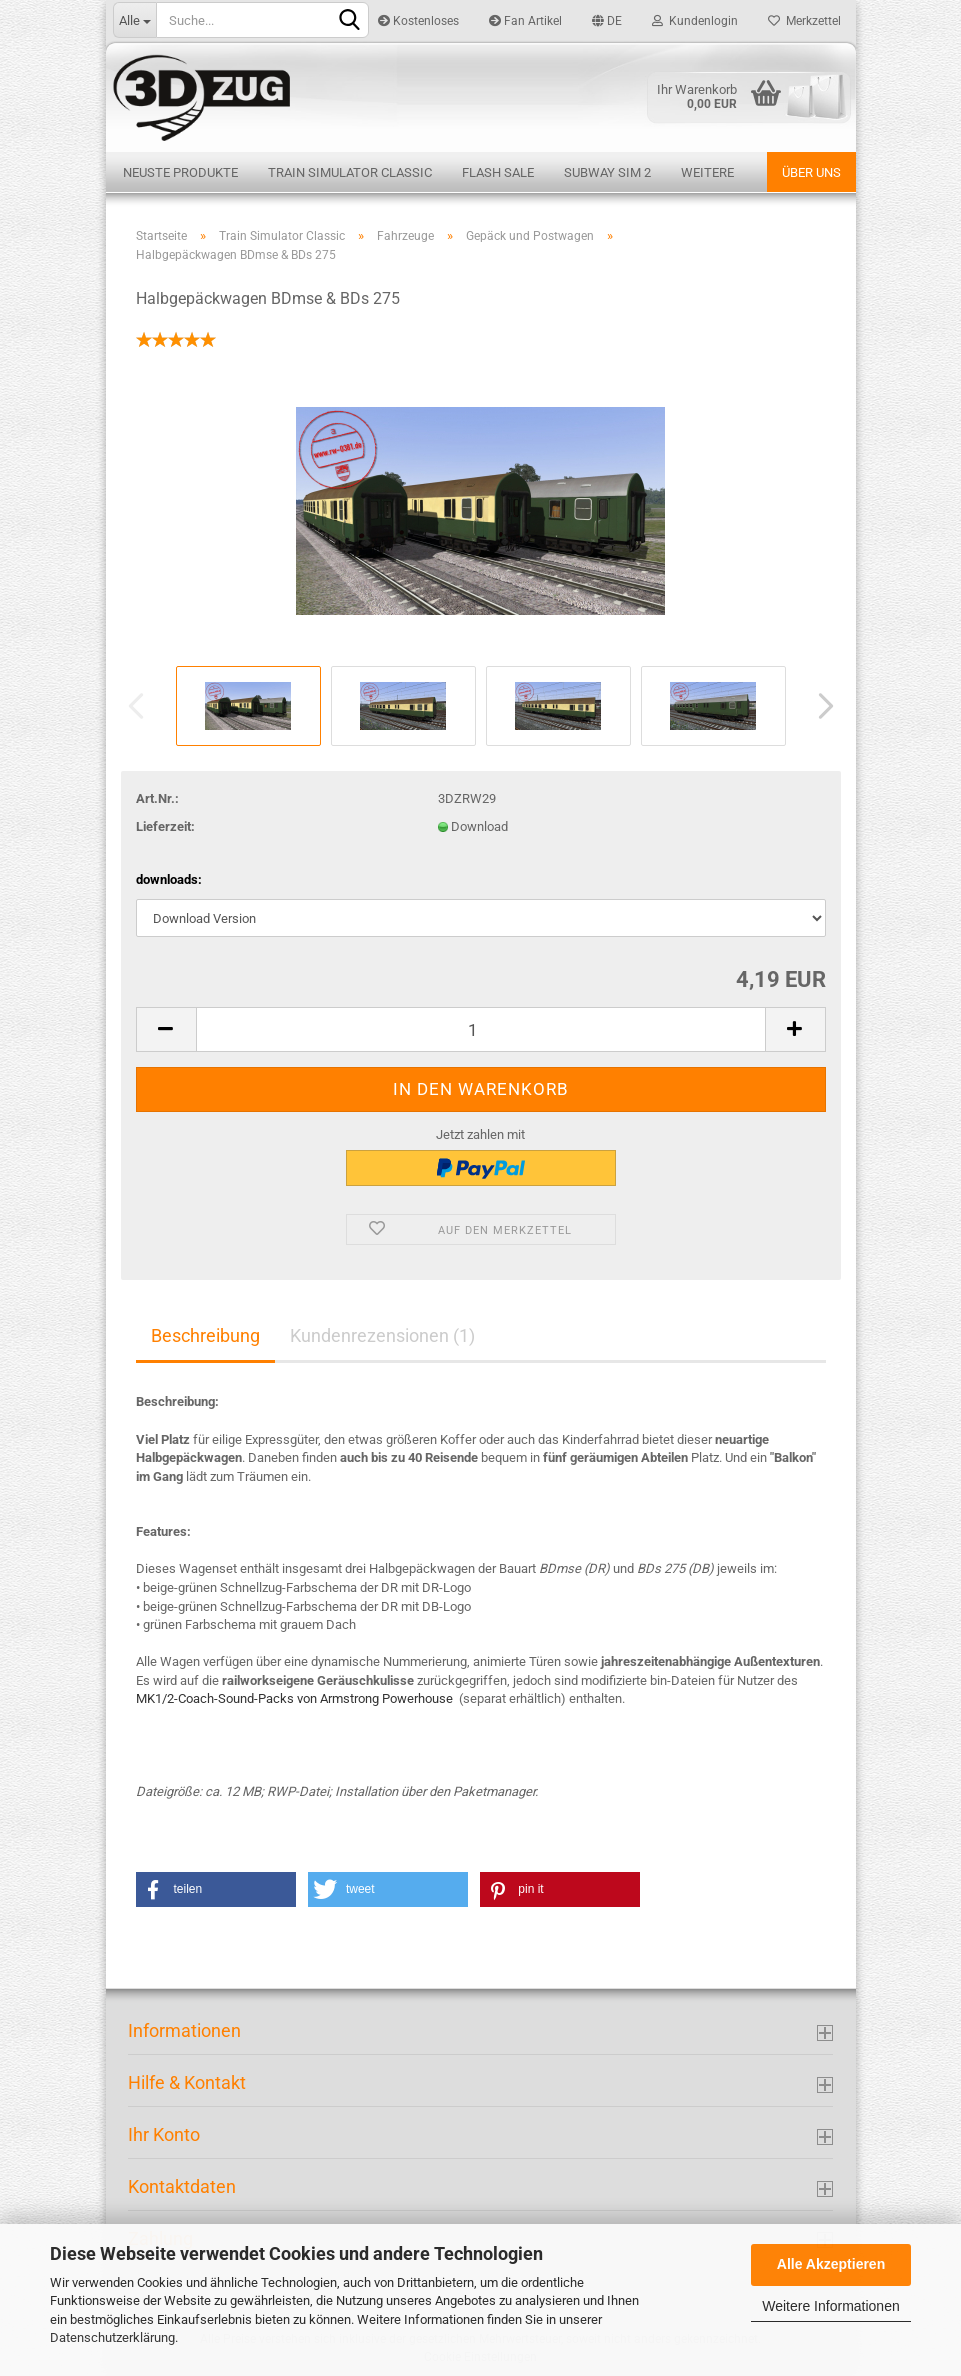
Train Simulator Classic (350, 172)
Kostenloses (418, 21)
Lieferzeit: (165, 826)
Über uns (811, 172)
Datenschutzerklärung (112, 2337)
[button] (216, 1889)
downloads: (169, 879)
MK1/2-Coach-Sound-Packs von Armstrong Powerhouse (294, 1698)
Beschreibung (205, 1335)
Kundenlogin (695, 21)
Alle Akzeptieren (831, 2264)
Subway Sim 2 (607, 172)
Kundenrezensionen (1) (382, 1335)
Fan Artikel (525, 21)
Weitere (707, 172)
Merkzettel (804, 21)
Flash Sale (498, 172)
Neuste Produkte (180, 172)
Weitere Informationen (830, 2306)
